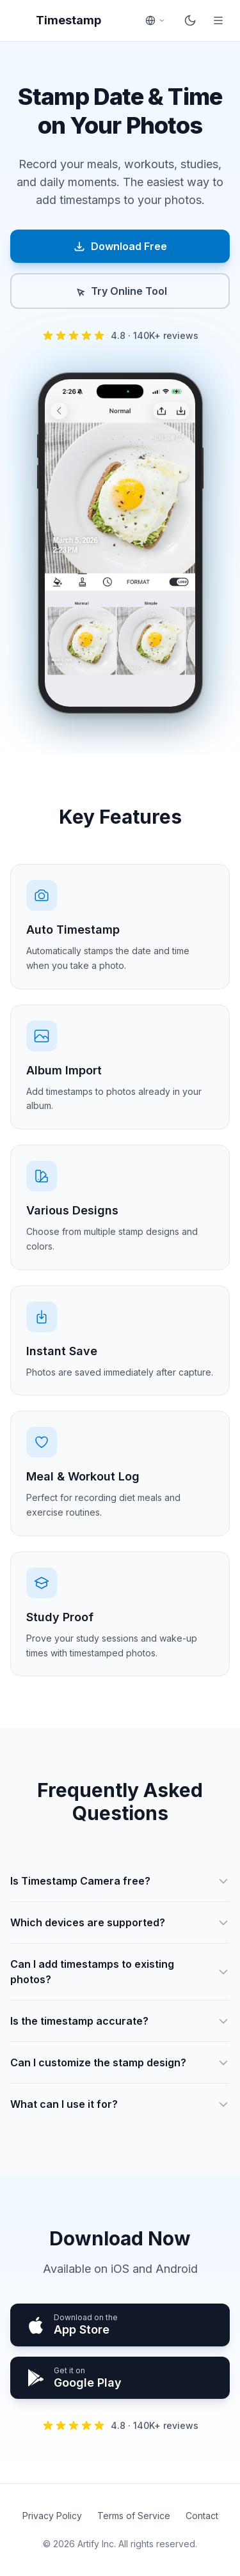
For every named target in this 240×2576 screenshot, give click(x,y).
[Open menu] (218, 20)
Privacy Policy (52, 2515)
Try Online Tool (120, 291)
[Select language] (155, 20)
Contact (202, 2515)
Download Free (120, 246)
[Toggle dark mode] (190, 20)
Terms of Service (133, 2515)
